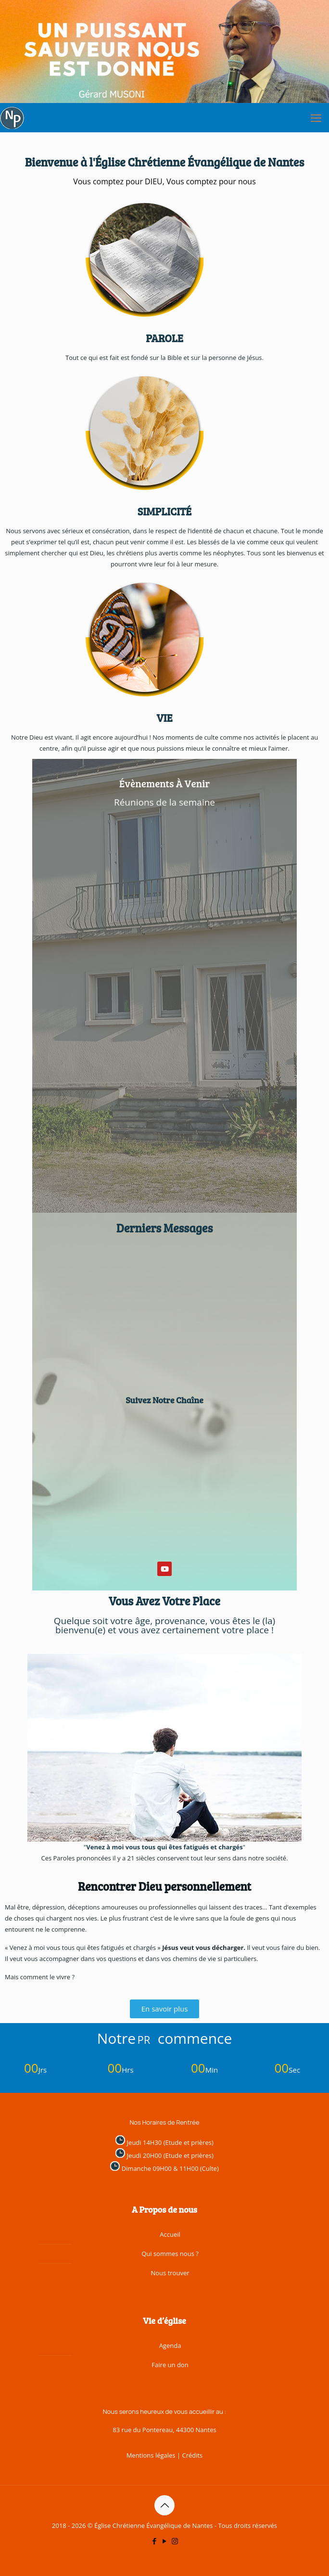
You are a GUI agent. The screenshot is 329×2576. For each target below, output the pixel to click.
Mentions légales (151, 2455)
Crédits (192, 2455)
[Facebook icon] (154, 2541)
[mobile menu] (316, 117)
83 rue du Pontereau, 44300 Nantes (164, 2429)
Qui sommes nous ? (170, 2253)
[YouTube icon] (164, 2541)
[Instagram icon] (174, 2541)
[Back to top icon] (164, 2505)
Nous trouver (170, 2272)
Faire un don (170, 2364)
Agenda (170, 2345)
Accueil (170, 2234)
